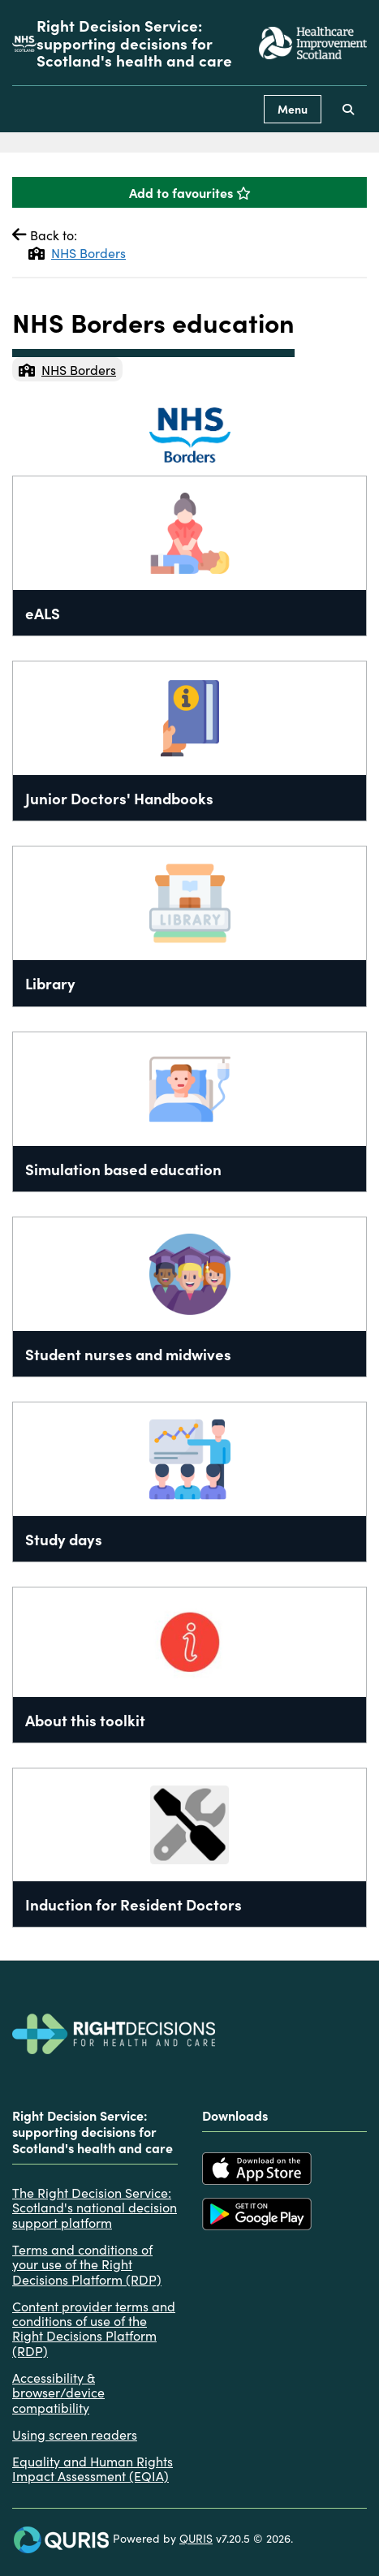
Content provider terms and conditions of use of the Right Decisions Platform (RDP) (93, 2328)
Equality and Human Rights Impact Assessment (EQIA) (92, 2468)
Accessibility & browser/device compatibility (58, 2392)
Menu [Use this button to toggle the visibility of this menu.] (293, 109)
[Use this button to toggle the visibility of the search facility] (348, 109)
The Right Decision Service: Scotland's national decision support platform (94, 2207)
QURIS (196, 2538)
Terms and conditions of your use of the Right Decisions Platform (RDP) (87, 2264)
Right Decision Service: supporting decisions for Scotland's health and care (134, 42)
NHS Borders (77, 252)
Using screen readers (74, 2434)
